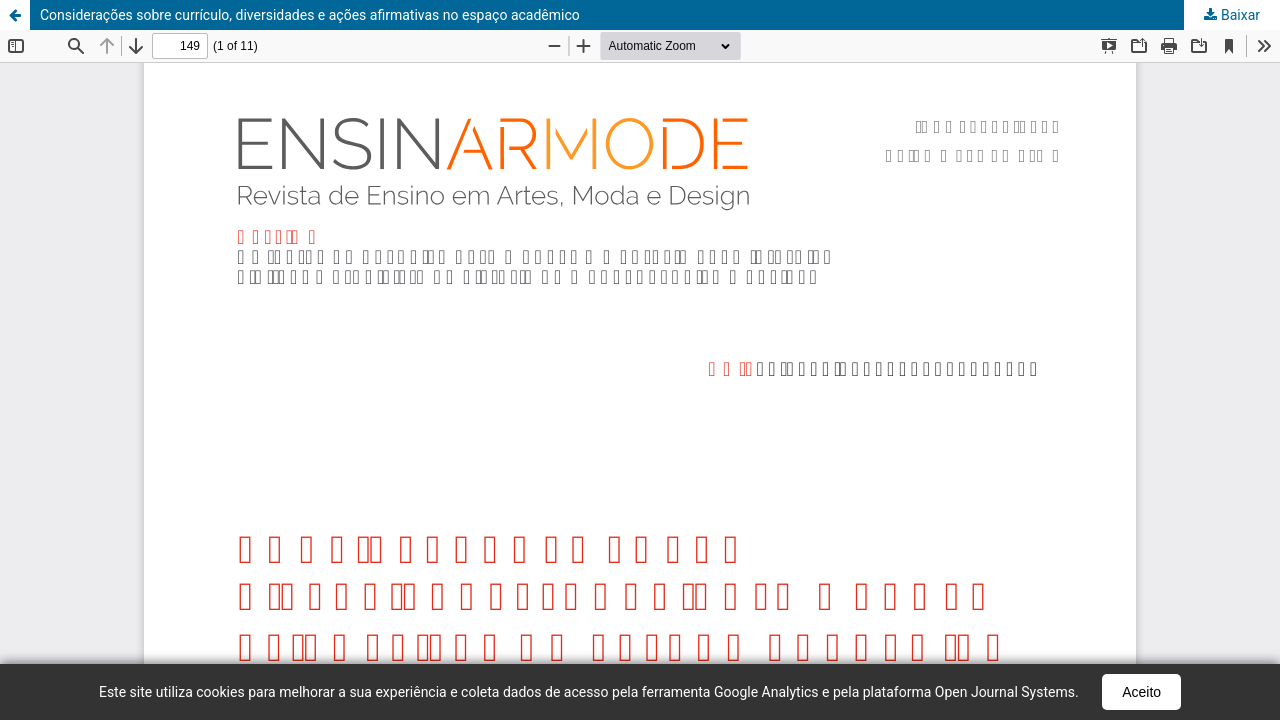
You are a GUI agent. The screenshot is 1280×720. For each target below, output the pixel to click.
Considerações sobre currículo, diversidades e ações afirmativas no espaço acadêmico (310, 15)
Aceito (1141, 692)
